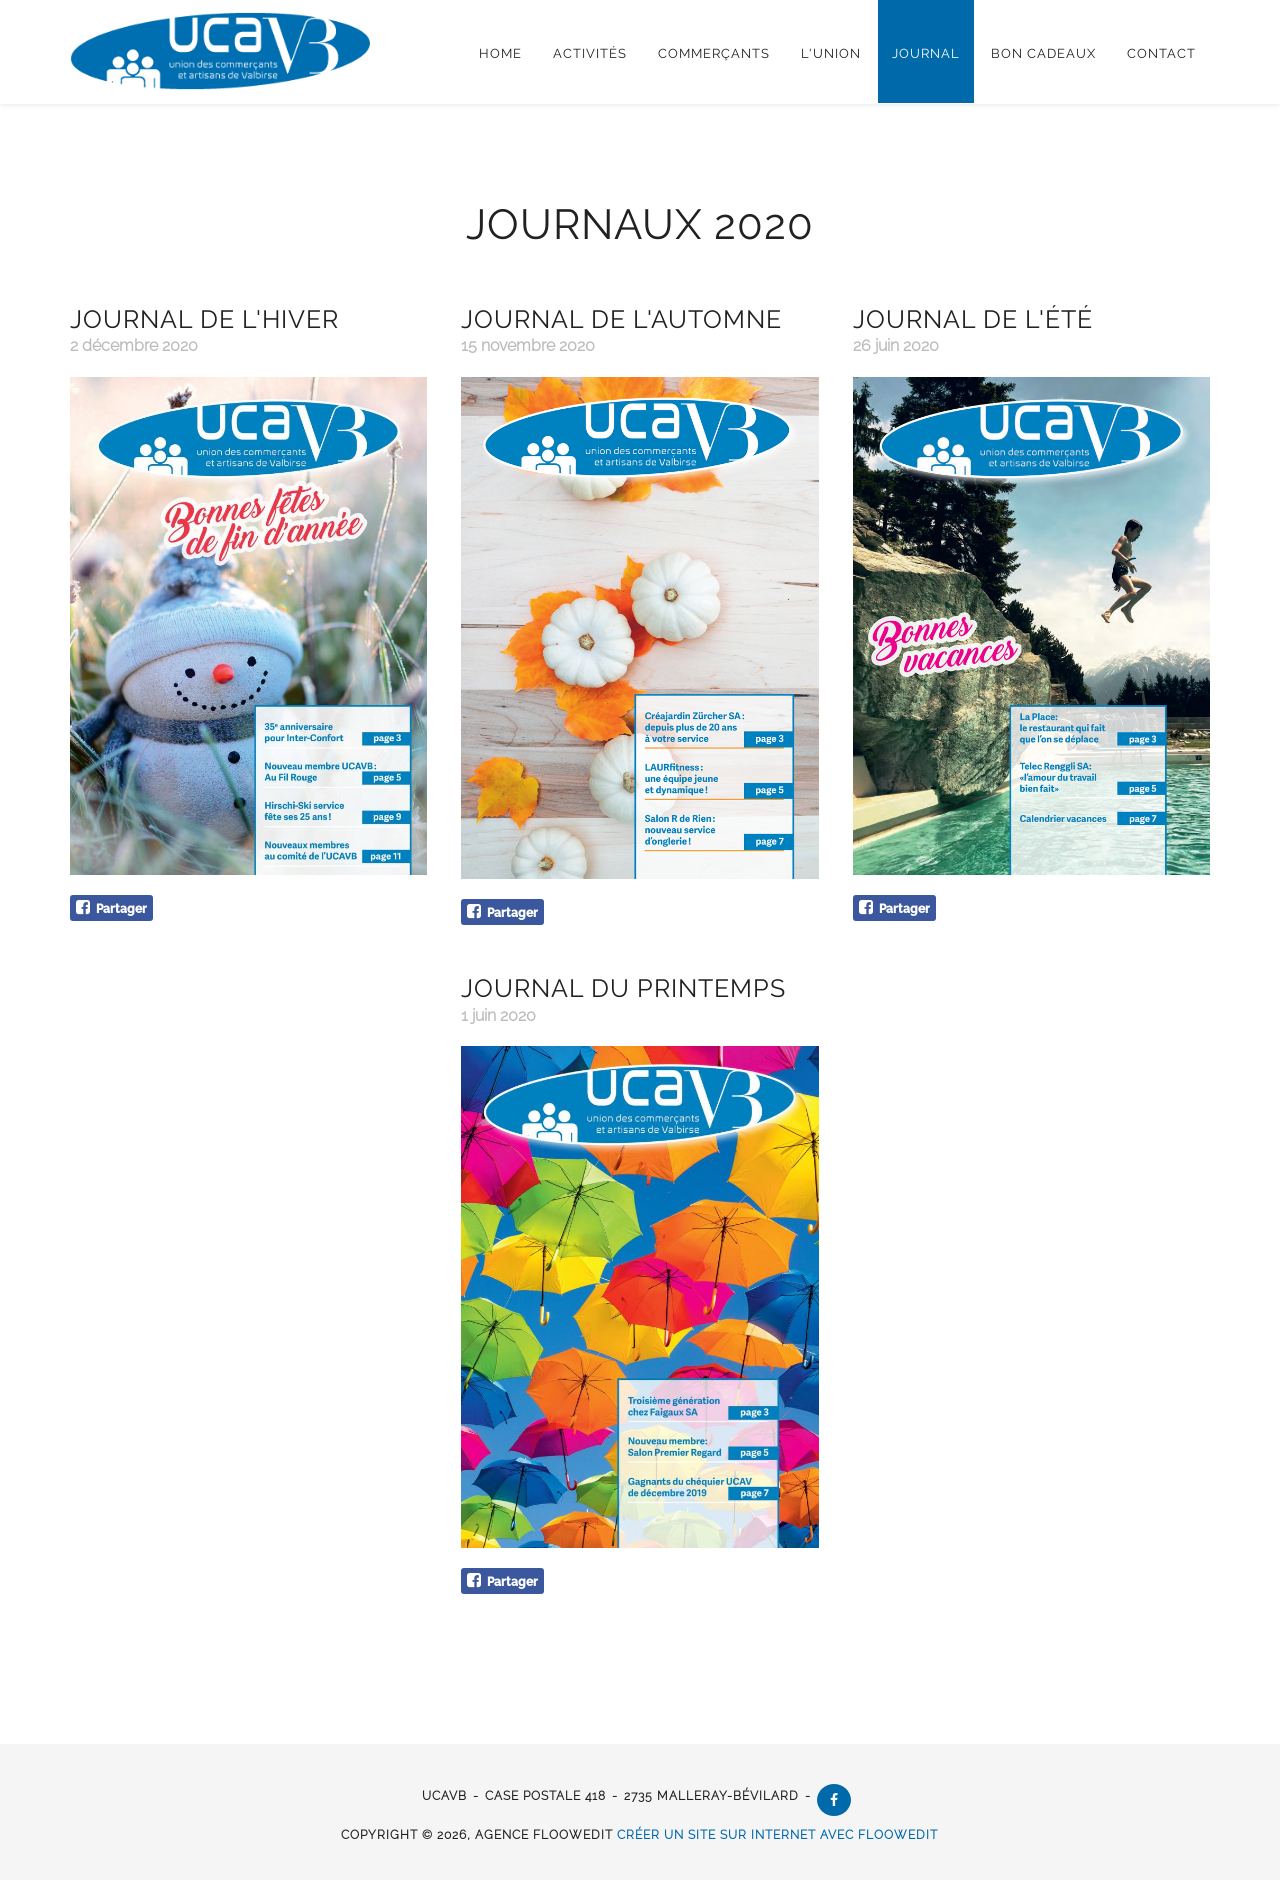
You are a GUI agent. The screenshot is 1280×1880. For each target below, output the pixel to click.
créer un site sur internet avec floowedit (778, 1835)
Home (500, 53)
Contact (1161, 53)
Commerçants (714, 53)
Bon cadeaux (1043, 53)
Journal (926, 53)
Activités (590, 53)
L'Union (831, 53)
